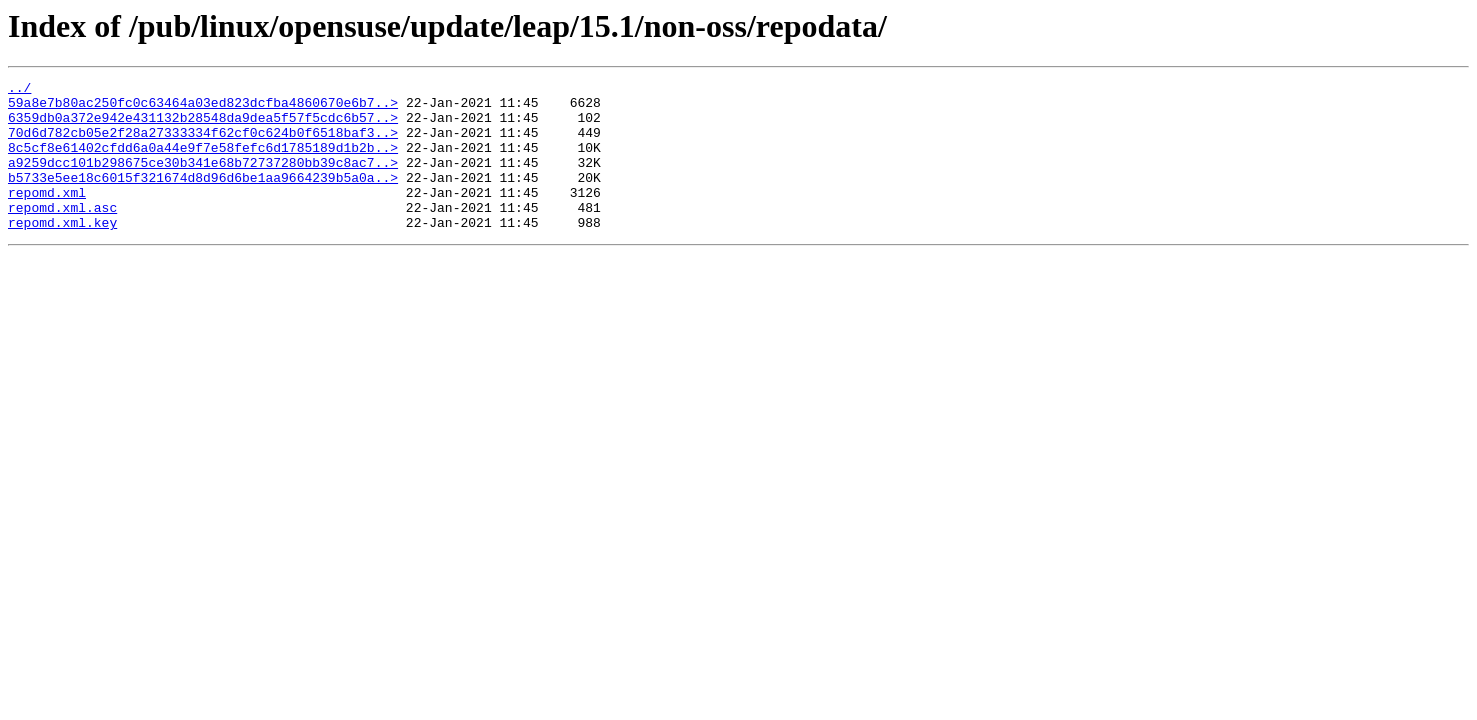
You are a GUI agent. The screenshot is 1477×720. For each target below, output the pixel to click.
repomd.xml (47, 216)
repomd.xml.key (62, 252)
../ (19, 90)
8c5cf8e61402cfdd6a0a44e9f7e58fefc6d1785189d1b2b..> (203, 162)
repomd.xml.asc (62, 234)
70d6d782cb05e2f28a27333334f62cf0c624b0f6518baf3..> (203, 144)
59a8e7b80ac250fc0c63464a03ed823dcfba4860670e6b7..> (203, 108)
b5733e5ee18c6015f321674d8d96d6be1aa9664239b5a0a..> (203, 198)
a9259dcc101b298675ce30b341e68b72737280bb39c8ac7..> (203, 180)
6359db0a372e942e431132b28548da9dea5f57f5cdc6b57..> (203, 126)
